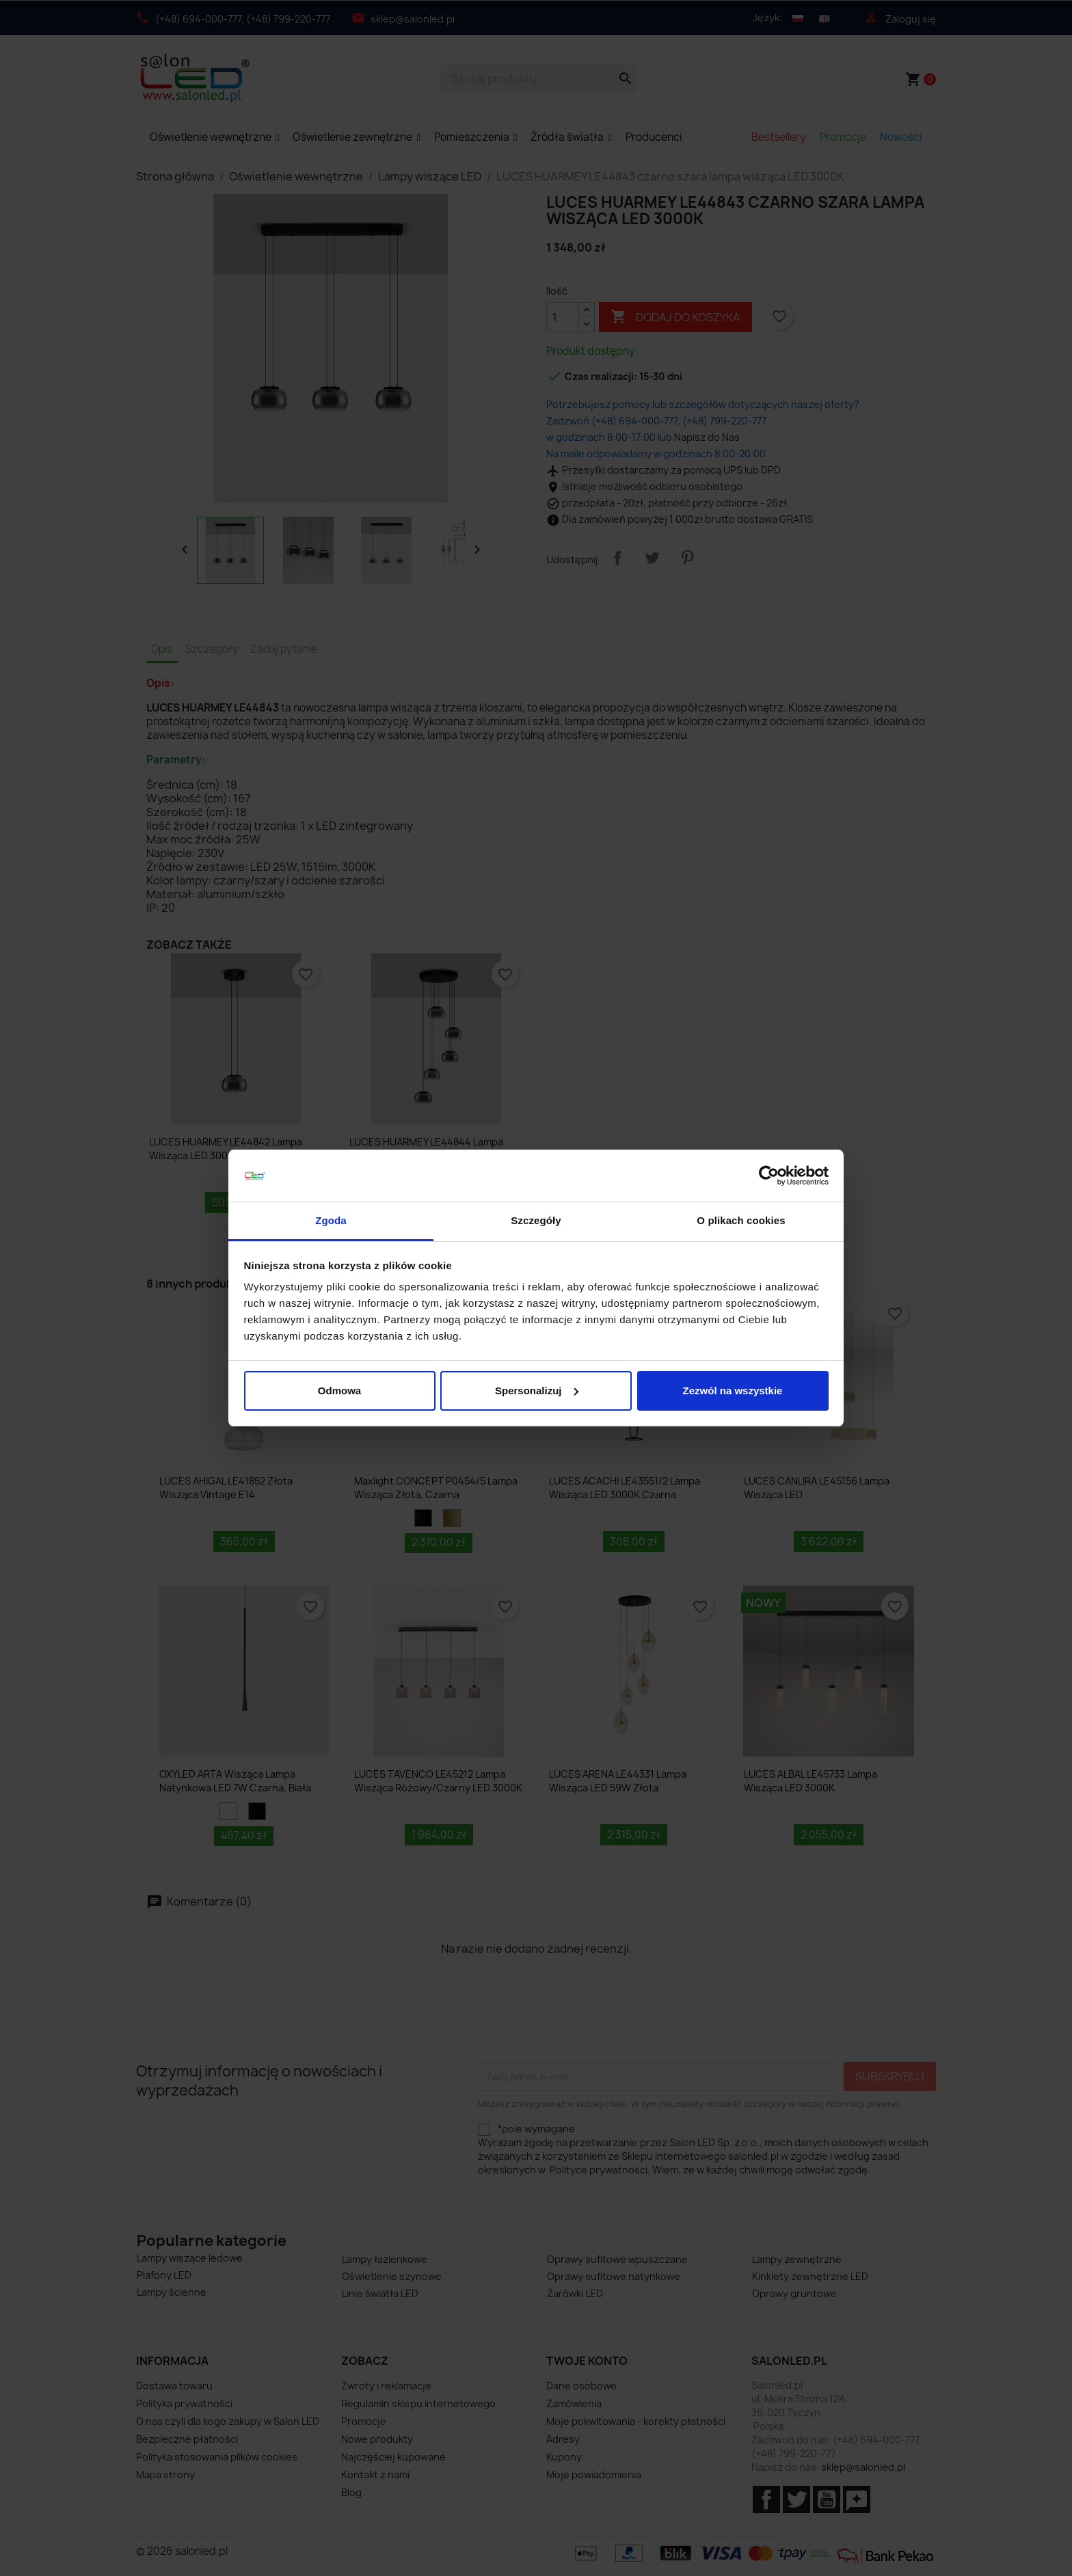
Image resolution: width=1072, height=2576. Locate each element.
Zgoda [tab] (331, 1220)
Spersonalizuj (536, 1390)
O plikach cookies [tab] (741, 1220)
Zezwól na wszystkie (733, 1390)
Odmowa (339, 1390)
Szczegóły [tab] (536, 1220)
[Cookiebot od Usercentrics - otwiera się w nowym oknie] (769, 1175)
